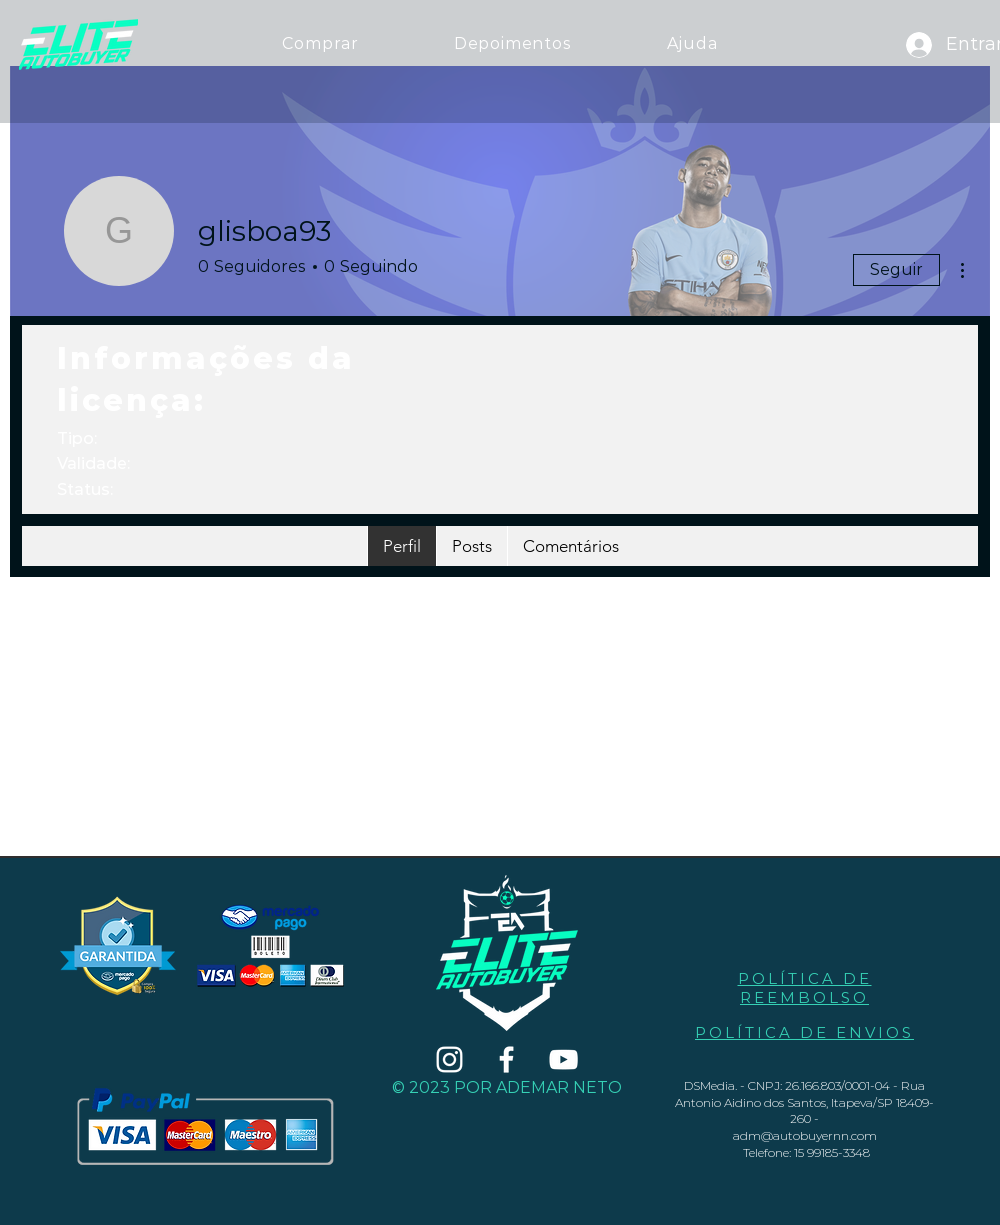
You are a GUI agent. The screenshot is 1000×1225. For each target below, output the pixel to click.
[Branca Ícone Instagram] (449, 1059)
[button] (692, 43)
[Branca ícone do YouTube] (563, 1059)
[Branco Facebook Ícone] (506, 1059)
